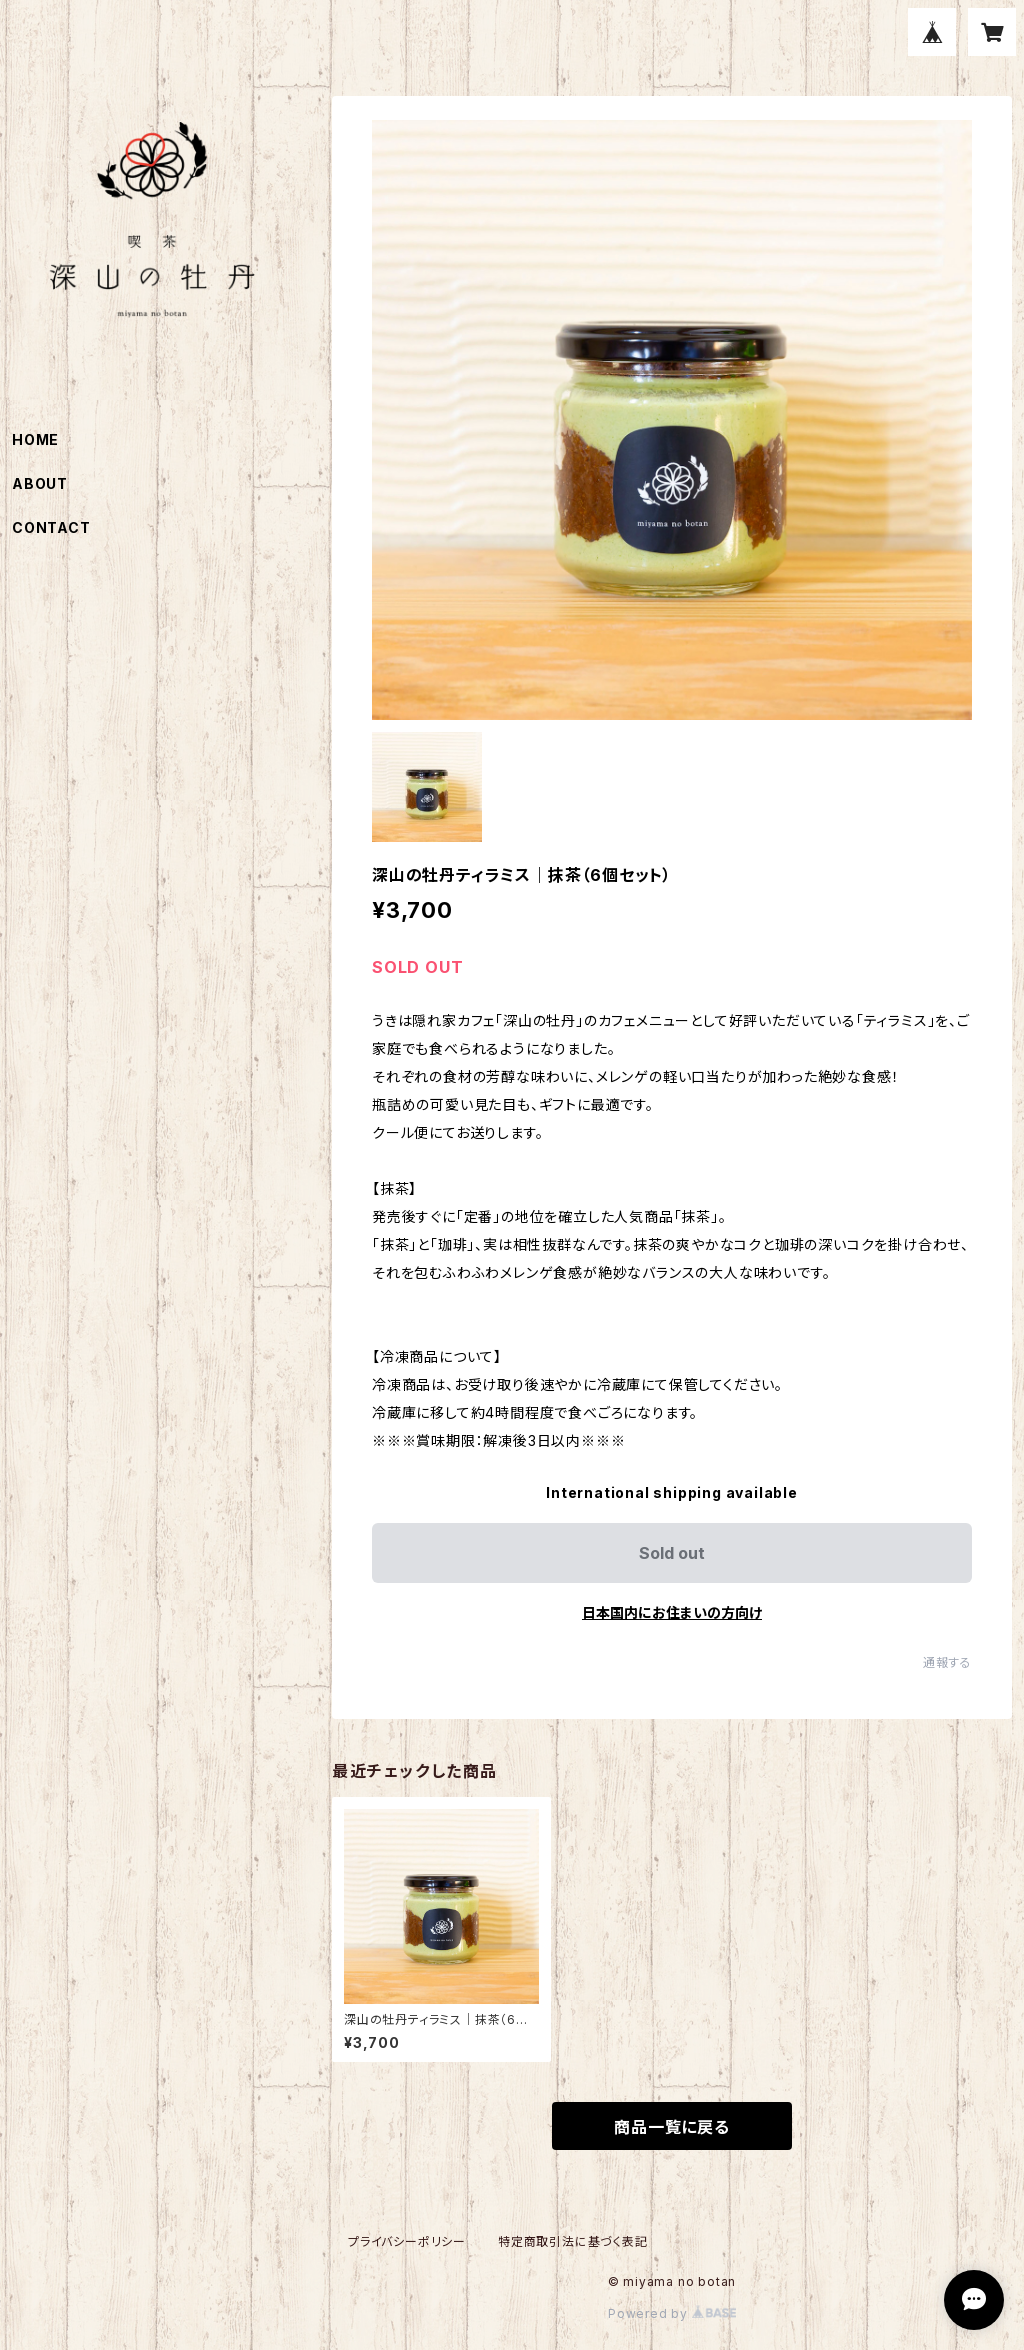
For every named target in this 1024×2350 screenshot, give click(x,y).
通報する (947, 1662)
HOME (35, 439)
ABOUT (40, 483)
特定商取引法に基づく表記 (573, 2241)
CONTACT (51, 527)
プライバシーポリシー (407, 2241)
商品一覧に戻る (672, 2127)
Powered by (672, 2313)
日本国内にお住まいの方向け (672, 1612)
